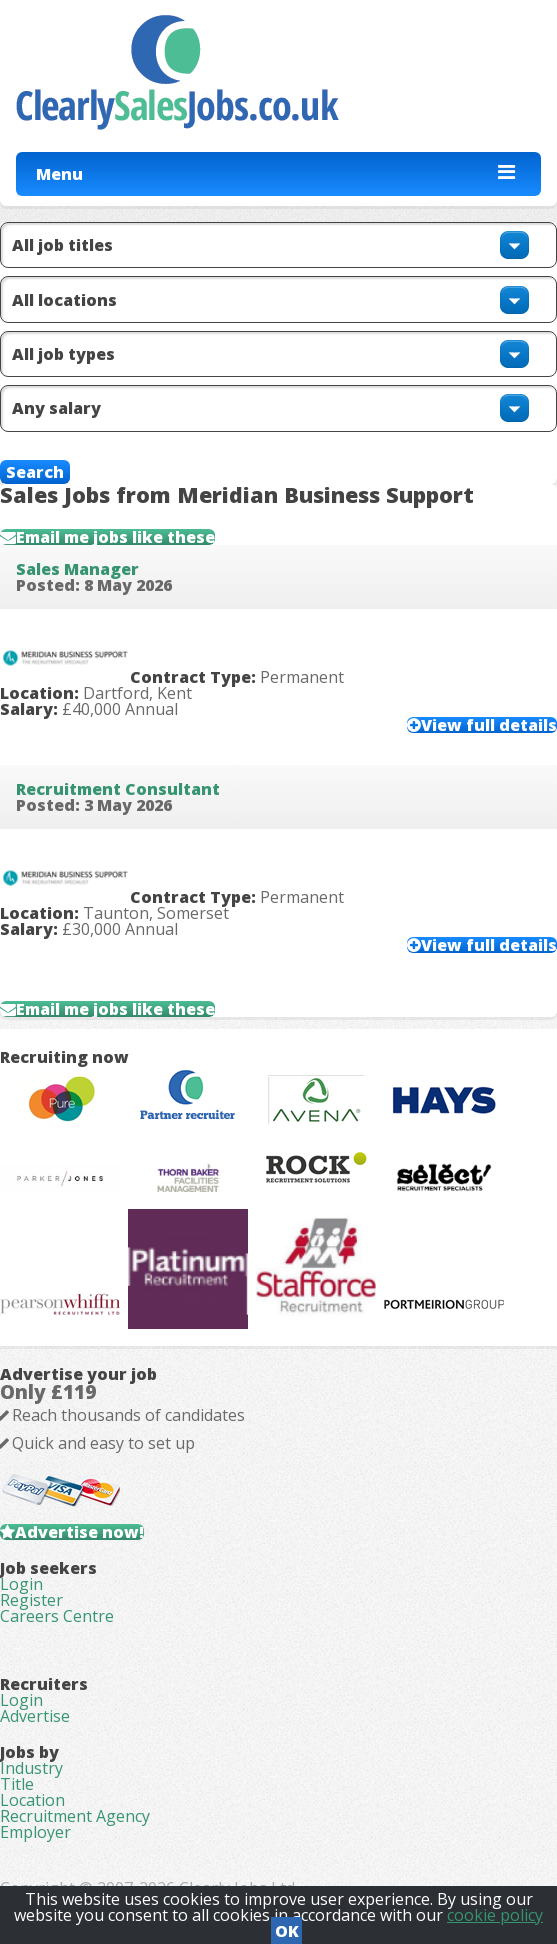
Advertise (35, 1716)
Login (21, 1584)
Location (32, 1800)
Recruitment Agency (75, 1816)
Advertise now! (79, 1532)
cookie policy (495, 1915)
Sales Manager (77, 569)
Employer (35, 1832)
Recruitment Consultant (118, 789)
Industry (31, 1768)
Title (17, 1784)
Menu (59, 174)
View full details (489, 725)
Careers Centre (57, 1616)
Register (31, 1600)
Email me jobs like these (115, 537)
